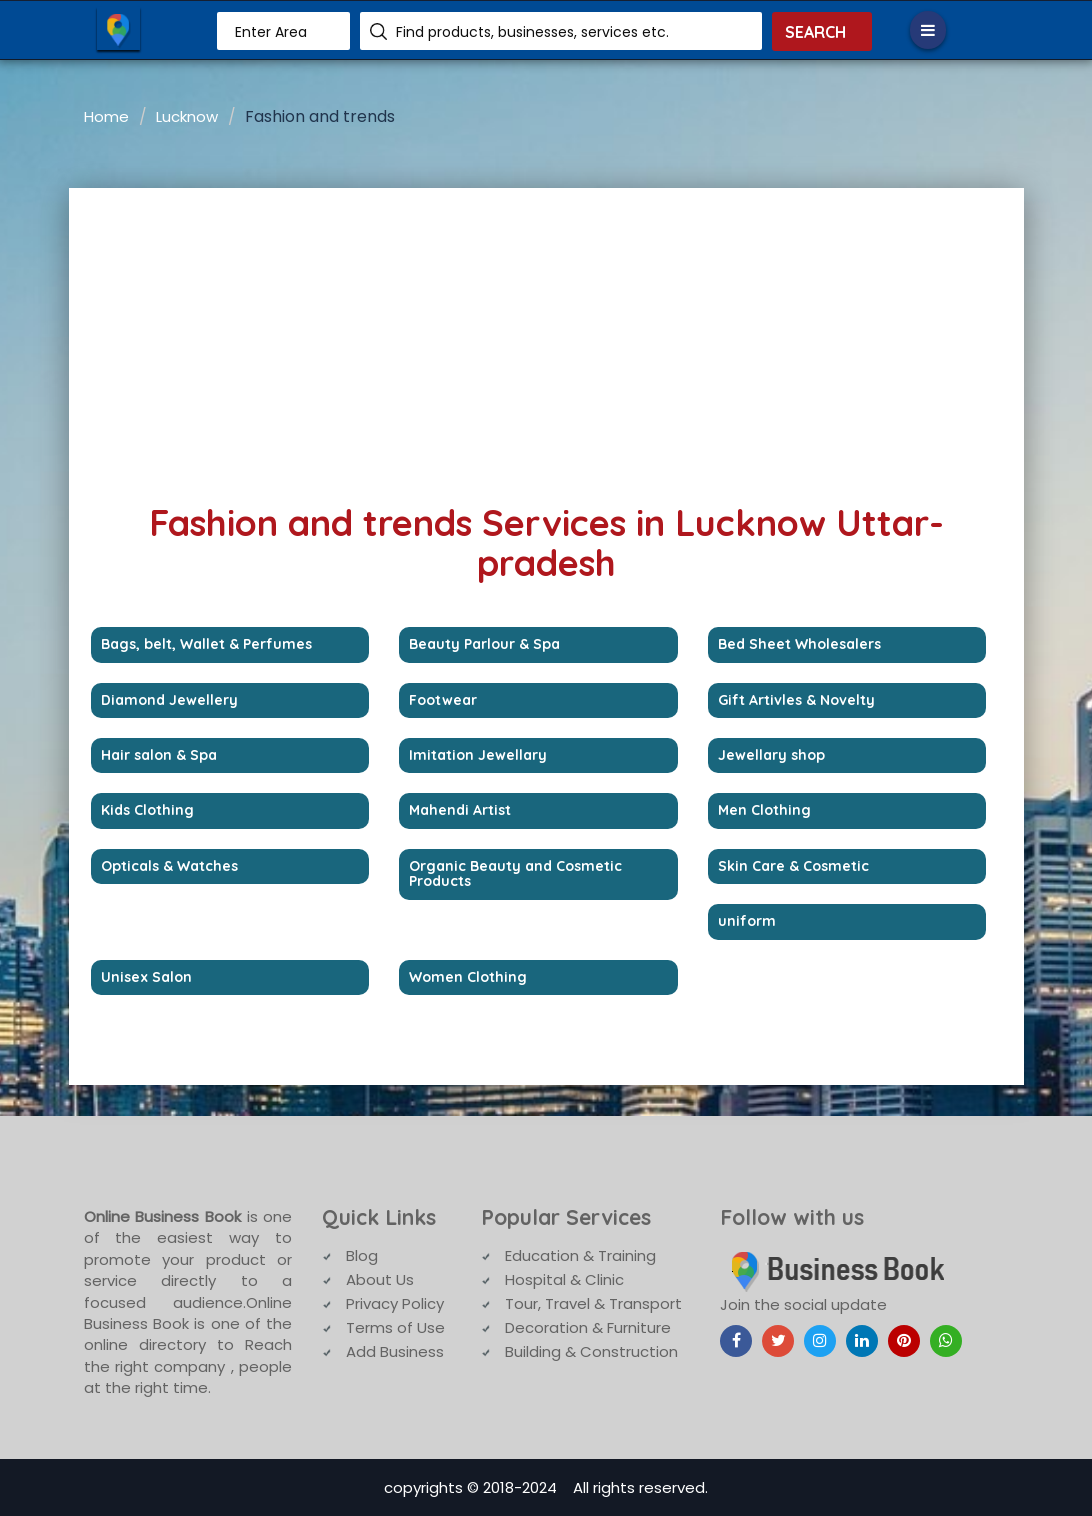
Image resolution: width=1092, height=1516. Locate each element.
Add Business (395, 1351)
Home (106, 116)
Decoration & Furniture (588, 1327)
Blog (362, 1255)
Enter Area (271, 32)
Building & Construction (591, 1351)
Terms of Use (395, 1327)
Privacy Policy (395, 1303)
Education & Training (580, 1255)
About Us (380, 1279)
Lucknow (187, 116)
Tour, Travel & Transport (593, 1303)
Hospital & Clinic (564, 1279)
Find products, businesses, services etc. (532, 32)
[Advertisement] (546, 338)
